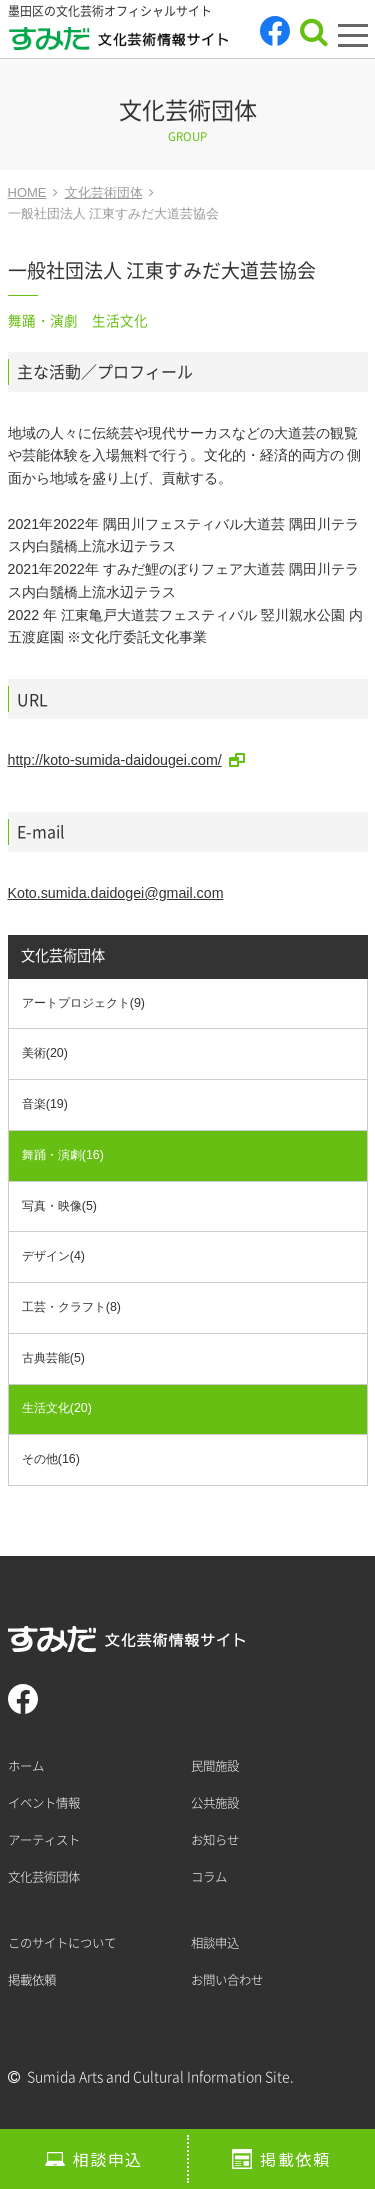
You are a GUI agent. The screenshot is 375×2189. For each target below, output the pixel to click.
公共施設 (215, 1803)
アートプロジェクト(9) (83, 1003)
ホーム (26, 1766)
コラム (209, 1877)
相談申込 (108, 2159)
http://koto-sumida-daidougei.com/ (115, 760)
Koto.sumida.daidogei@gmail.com (116, 893)
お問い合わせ (227, 1980)
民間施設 (215, 1766)
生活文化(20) (57, 1408)
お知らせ (215, 1840)
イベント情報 (44, 1803)
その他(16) (51, 1459)
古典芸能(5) (53, 1358)
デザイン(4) (53, 1256)
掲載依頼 (295, 2159)
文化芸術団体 (63, 955)
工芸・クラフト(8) (71, 1307)
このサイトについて (62, 1943)
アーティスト (44, 1840)
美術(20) (45, 1053)
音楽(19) (45, 1104)
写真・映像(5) (59, 1206)
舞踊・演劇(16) (63, 1155)
